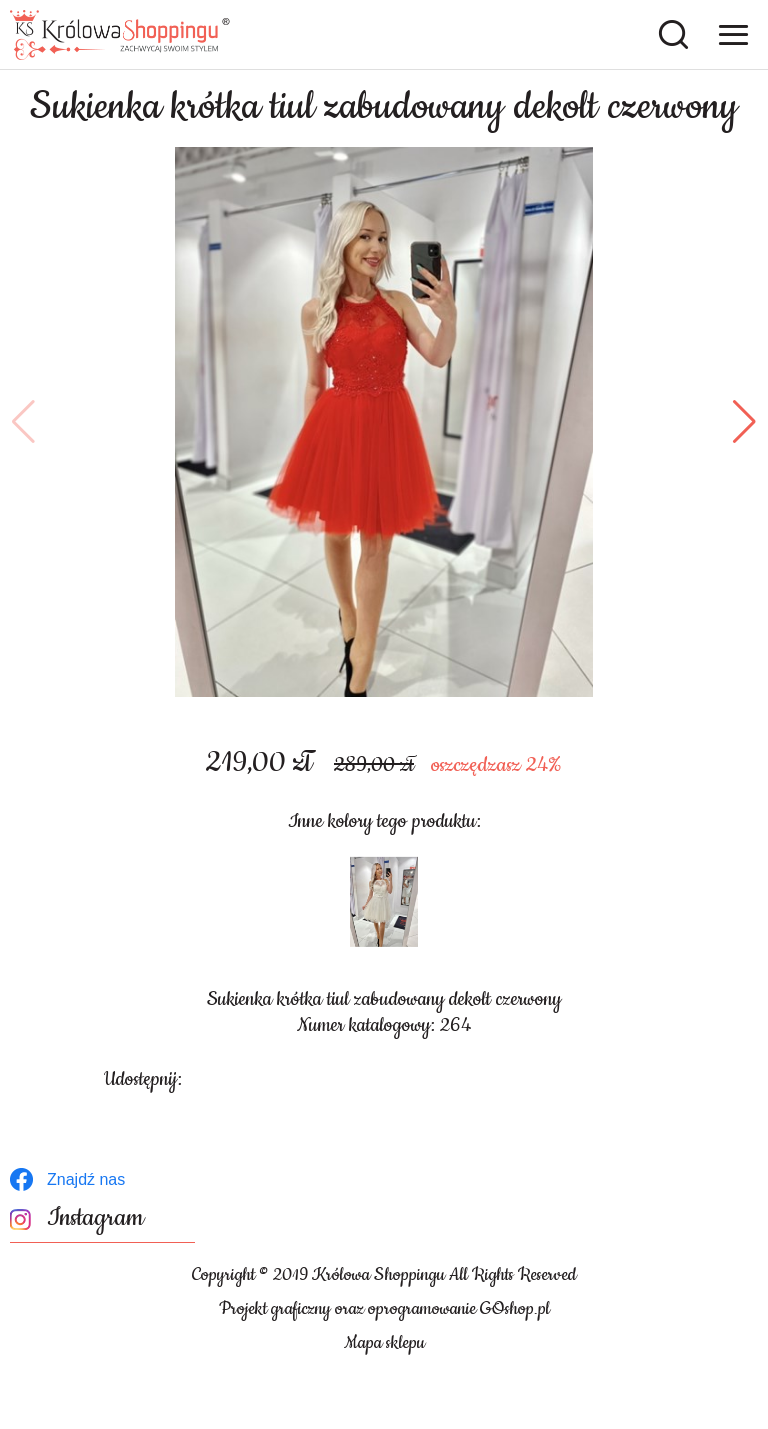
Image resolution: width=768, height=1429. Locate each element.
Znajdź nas (86, 1179)
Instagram (95, 1218)
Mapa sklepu (384, 1343)
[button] (23, 422)
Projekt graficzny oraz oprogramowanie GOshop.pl (384, 1309)
